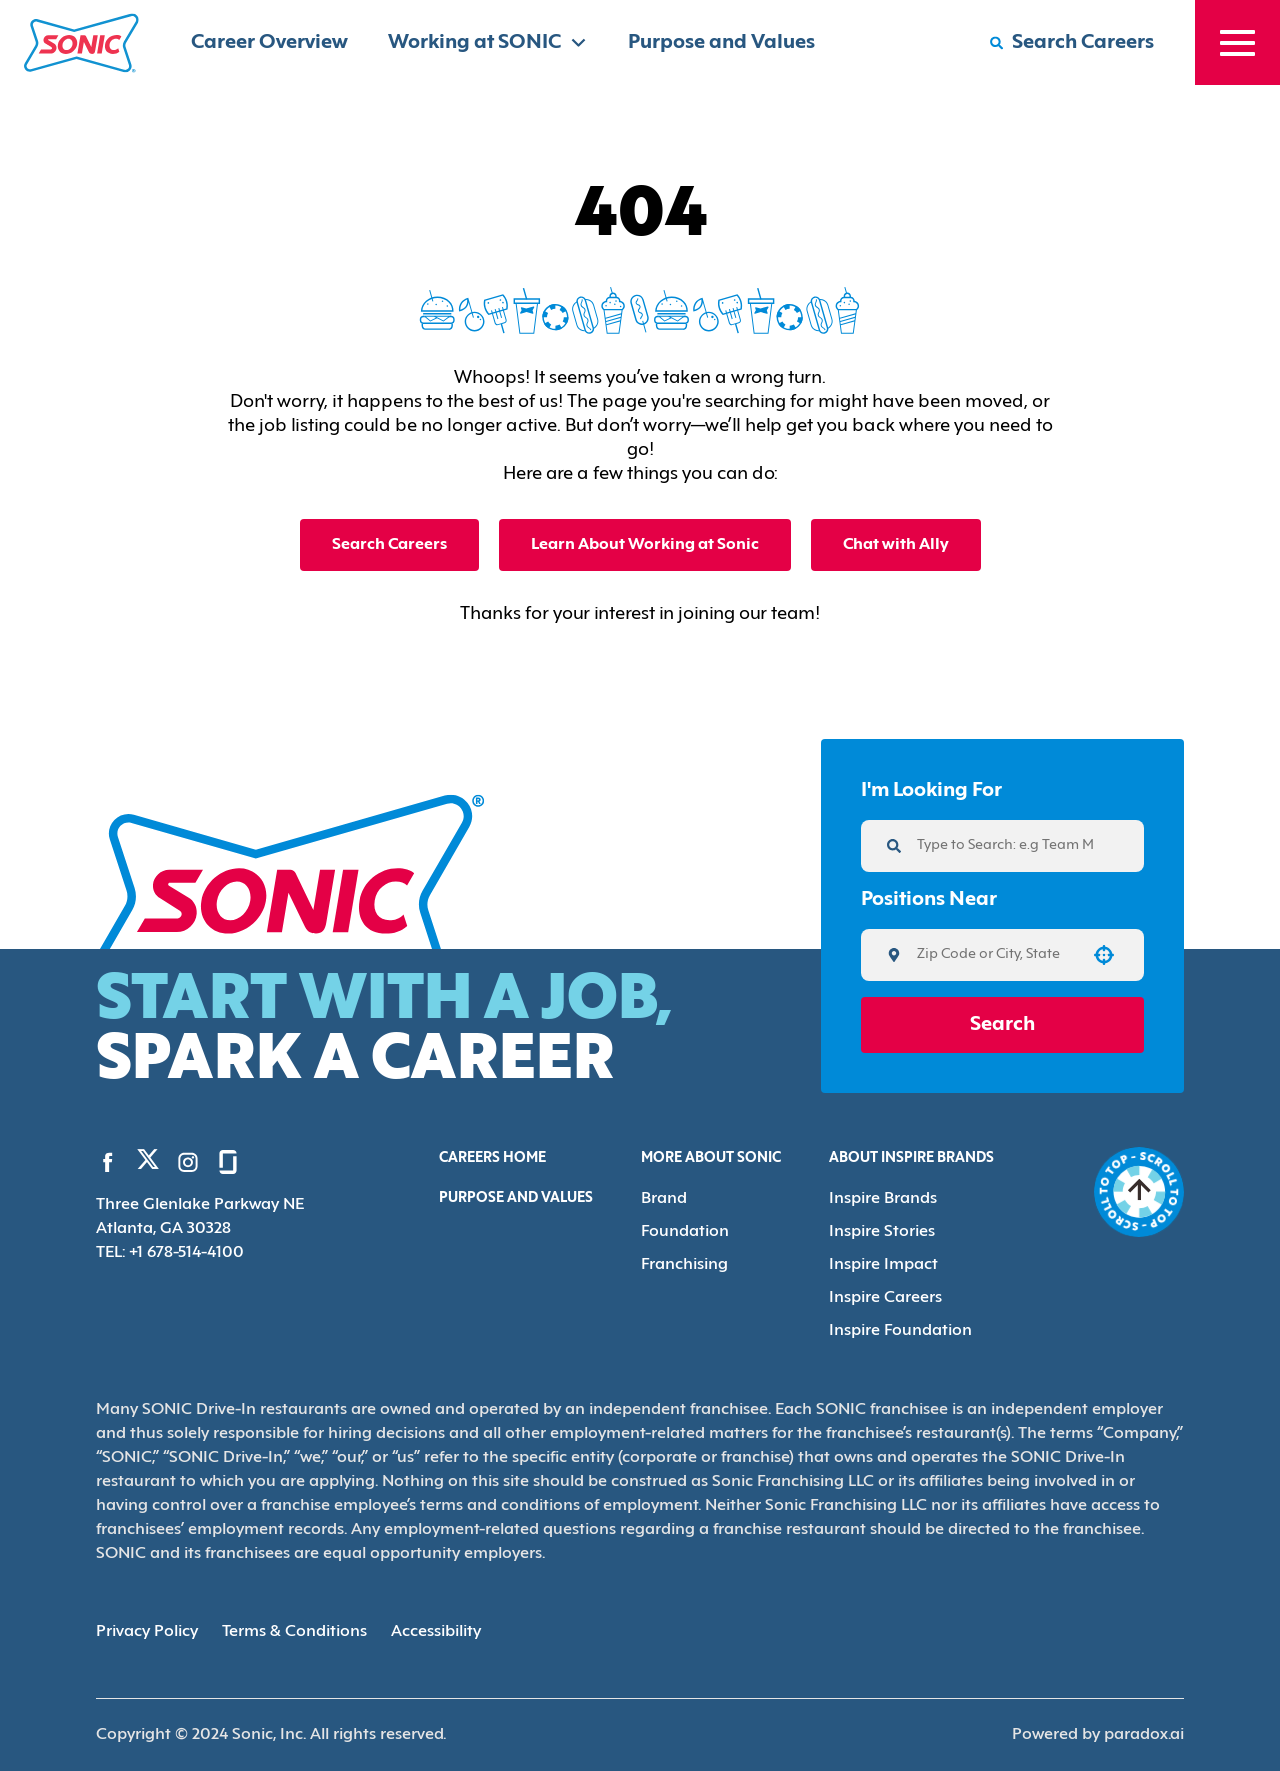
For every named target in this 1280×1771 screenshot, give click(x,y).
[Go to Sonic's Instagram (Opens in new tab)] (188, 1162)
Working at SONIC (488, 42)
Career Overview (269, 43)
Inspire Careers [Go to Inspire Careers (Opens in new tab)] (885, 1298)
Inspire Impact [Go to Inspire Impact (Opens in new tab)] (883, 1265)
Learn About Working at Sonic (645, 545)
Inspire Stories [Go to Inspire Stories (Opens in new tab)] (882, 1232)
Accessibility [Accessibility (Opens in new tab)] (436, 1632)
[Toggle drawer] (1237, 42)
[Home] (81, 43)
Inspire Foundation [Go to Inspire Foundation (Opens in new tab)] (900, 1331)
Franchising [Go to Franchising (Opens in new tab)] (684, 1265)
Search (1002, 1025)
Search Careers (389, 545)
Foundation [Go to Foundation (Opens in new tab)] (685, 1232)
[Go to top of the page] (1139, 1192)
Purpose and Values (721, 43)
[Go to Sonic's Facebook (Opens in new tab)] (108, 1162)
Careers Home (492, 1158)
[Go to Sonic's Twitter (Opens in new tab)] (148, 1164)
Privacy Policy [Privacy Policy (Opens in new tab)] (147, 1632)
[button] (1104, 955)
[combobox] (995, 955)
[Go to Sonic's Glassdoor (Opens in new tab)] (228, 1162)
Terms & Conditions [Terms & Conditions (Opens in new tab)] (294, 1632)
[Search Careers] (1072, 43)
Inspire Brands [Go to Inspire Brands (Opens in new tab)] (883, 1199)
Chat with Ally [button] (896, 545)
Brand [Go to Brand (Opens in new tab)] (664, 1199)
